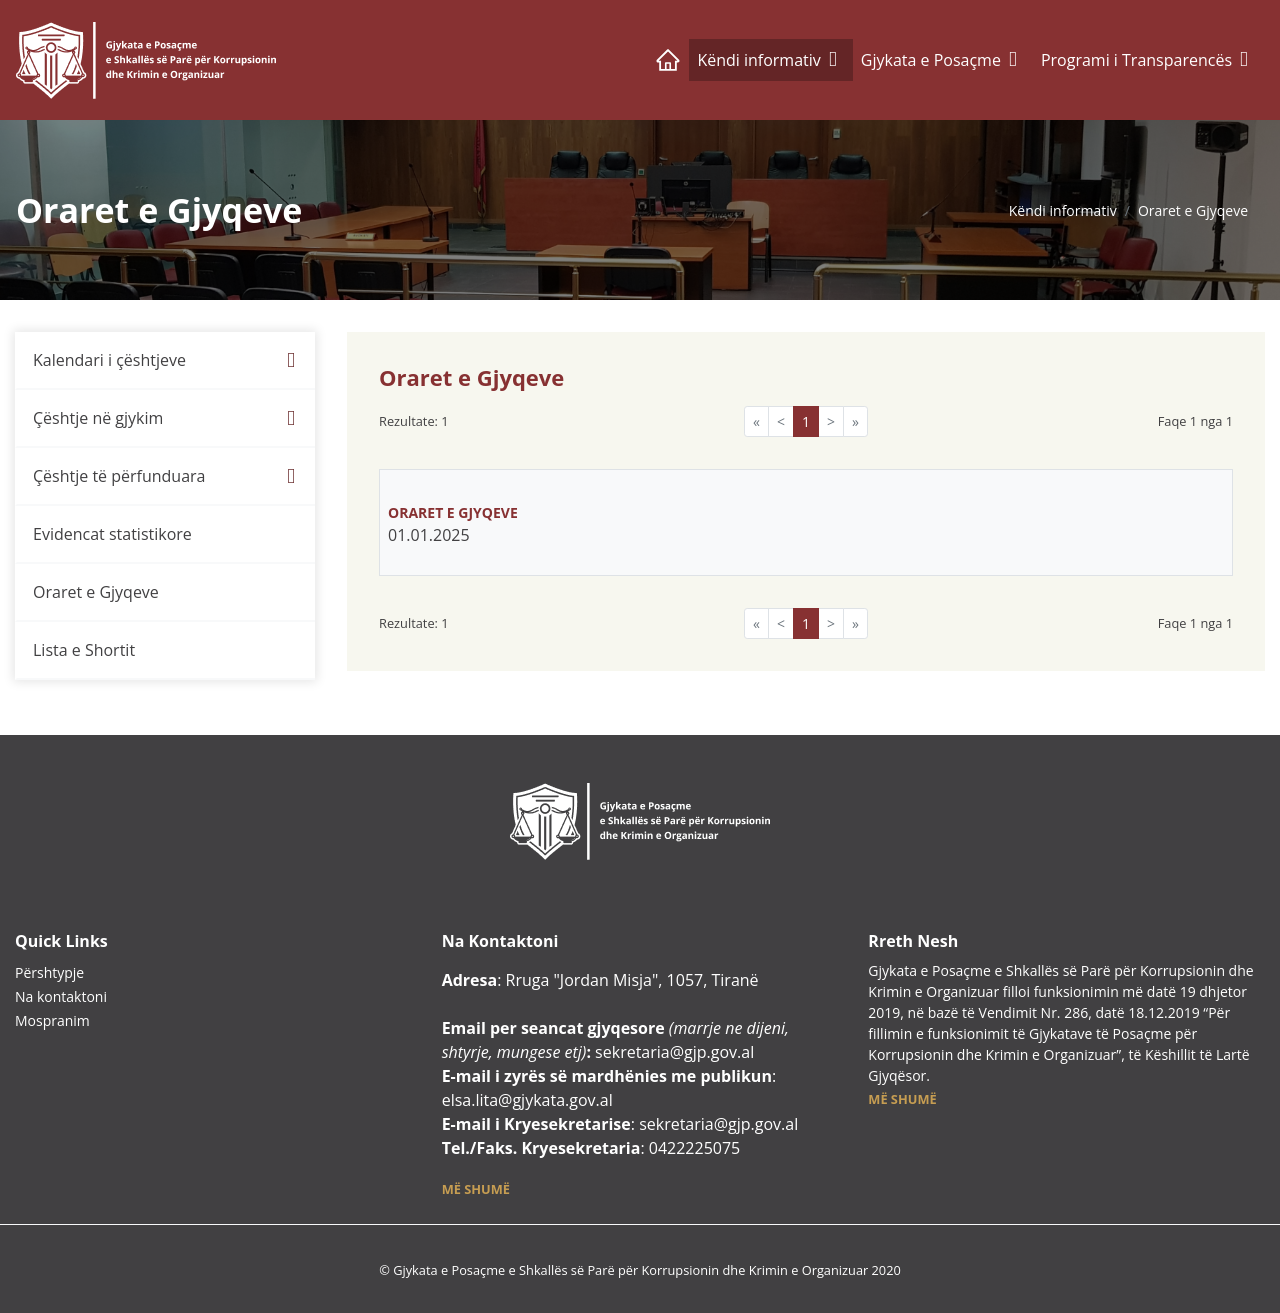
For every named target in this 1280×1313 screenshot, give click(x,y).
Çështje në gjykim (98, 418)
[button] (476, 1188)
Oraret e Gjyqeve (1193, 210)
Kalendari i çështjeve (109, 360)
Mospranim (52, 1020)
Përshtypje (49, 972)
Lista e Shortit (84, 650)
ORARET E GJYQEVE (454, 512)
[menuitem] (165, 361)
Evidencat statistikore (112, 534)
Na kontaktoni (61, 996)
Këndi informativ (1063, 210)
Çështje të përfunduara (119, 476)
